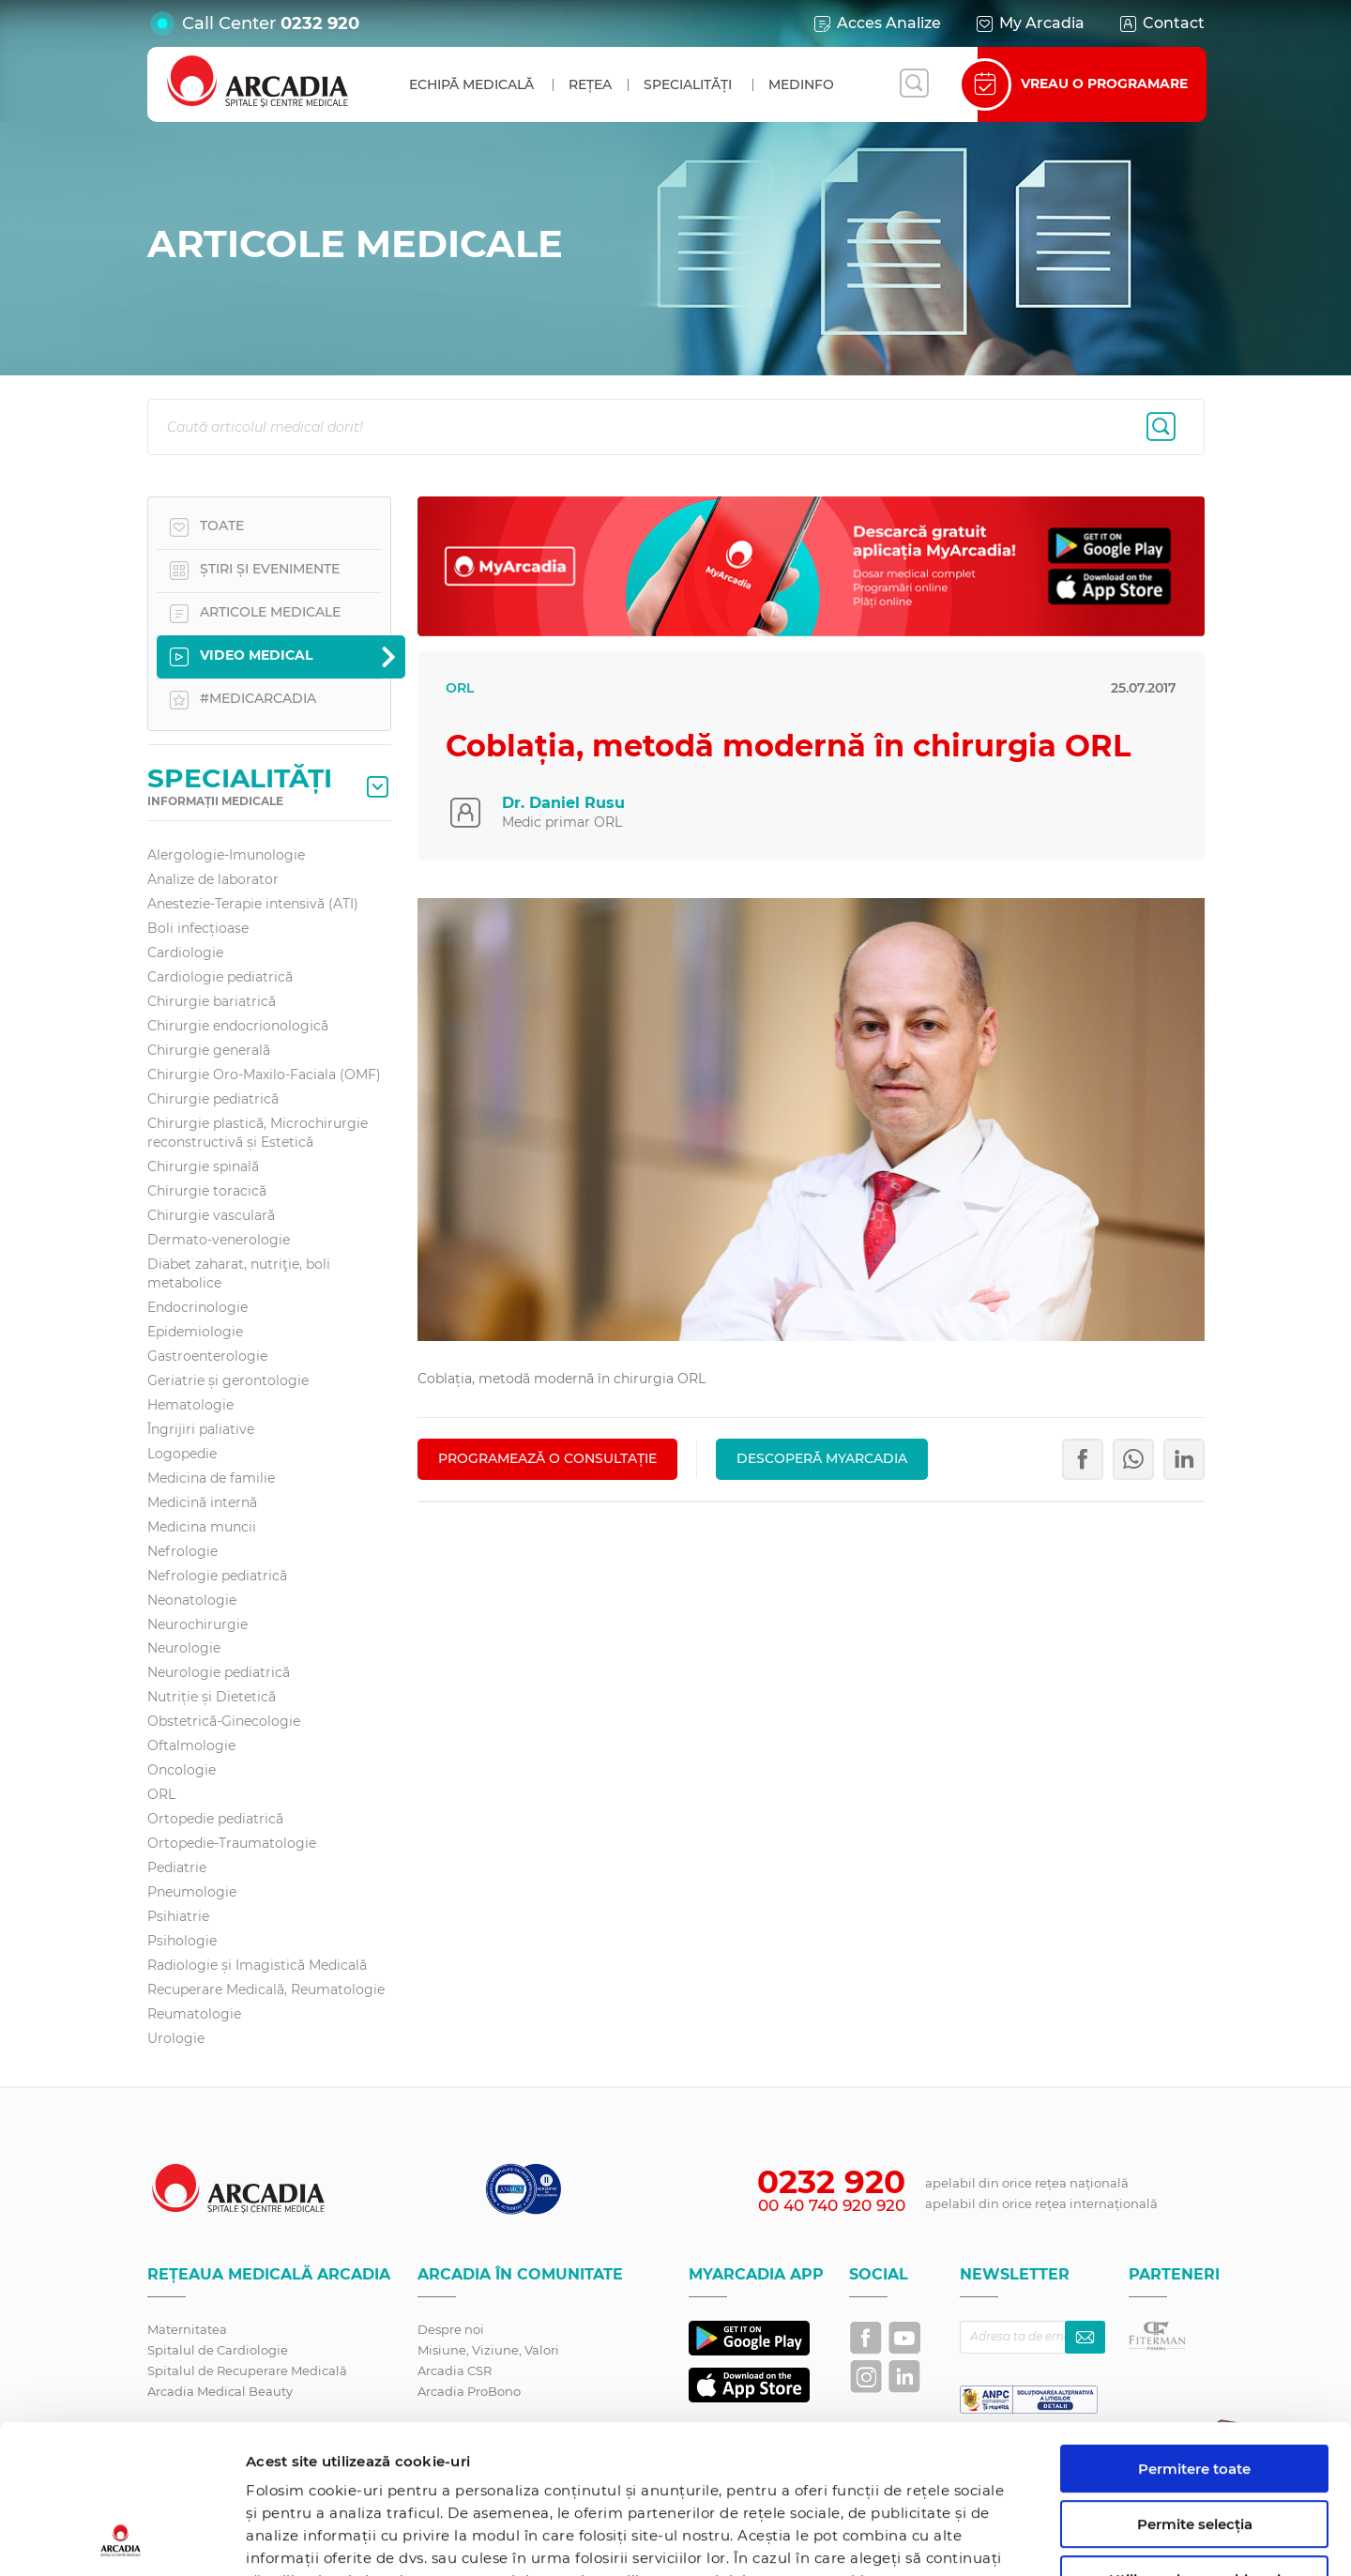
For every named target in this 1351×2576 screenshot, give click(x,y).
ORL (161, 1794)
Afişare (969, 2539)
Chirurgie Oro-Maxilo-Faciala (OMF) (264, 1074)
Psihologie (182, 1940)
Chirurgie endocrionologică (237, 1025)
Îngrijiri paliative (200, 1429)
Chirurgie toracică (206, 1190)
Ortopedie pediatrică (215, 1818)
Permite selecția (1194, 2385)
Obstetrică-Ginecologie (223, 1721)
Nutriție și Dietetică (211, 1696)
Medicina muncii (201, 1526)
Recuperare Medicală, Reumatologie (266, 1989)
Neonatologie (191, 1600)
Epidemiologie (195, 1331)
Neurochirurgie (197, 1624)
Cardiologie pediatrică (220, 976)
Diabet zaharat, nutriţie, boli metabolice (238, 1273)
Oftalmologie (191, 1745)
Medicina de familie (211, 1478)
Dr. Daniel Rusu (563, 803)
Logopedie (182, 1453)
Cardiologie (185, 952)
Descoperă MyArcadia (821, 1458)
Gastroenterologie (207, 1356)
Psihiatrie (178, 1916)
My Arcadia (1029, 23)
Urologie (176, 2038)
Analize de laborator (213, 879)
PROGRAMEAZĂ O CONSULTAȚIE (547, 1458)
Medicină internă (202, 1502)
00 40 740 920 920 (831, 2205)
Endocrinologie (197, 1307)
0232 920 (320, 23)
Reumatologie (194, 2013)
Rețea (590, 84)
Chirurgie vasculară (211, 1215)
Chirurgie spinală (203, 1166)
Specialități (688, 84)
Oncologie (181, 1769)
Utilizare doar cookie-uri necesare (1195, 2448)
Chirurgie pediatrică (213, 1098)
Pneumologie (191, 1891)
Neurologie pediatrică (218, 1672)
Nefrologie (182, 1551)
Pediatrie (176, 1867)
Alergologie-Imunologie (226, 854)
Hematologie (190, 1404)
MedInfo (801, 84)
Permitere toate (1194, 2330)
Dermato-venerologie (218, 1239)
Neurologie (183, 1647)
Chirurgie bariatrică (211, 1001)
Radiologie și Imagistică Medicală (257, 1965)
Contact (1161, 23)
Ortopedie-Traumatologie (231, 1843)
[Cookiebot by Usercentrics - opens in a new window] (121, 2539)
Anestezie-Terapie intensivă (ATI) (252, 903)
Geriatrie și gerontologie (228, 1380)
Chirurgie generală (208, 1050)
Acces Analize (876, 23)
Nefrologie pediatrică (217, 1575)
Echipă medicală (471, 84)
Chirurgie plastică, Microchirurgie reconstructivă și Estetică (257, 1133)
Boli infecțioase (198, 928)
